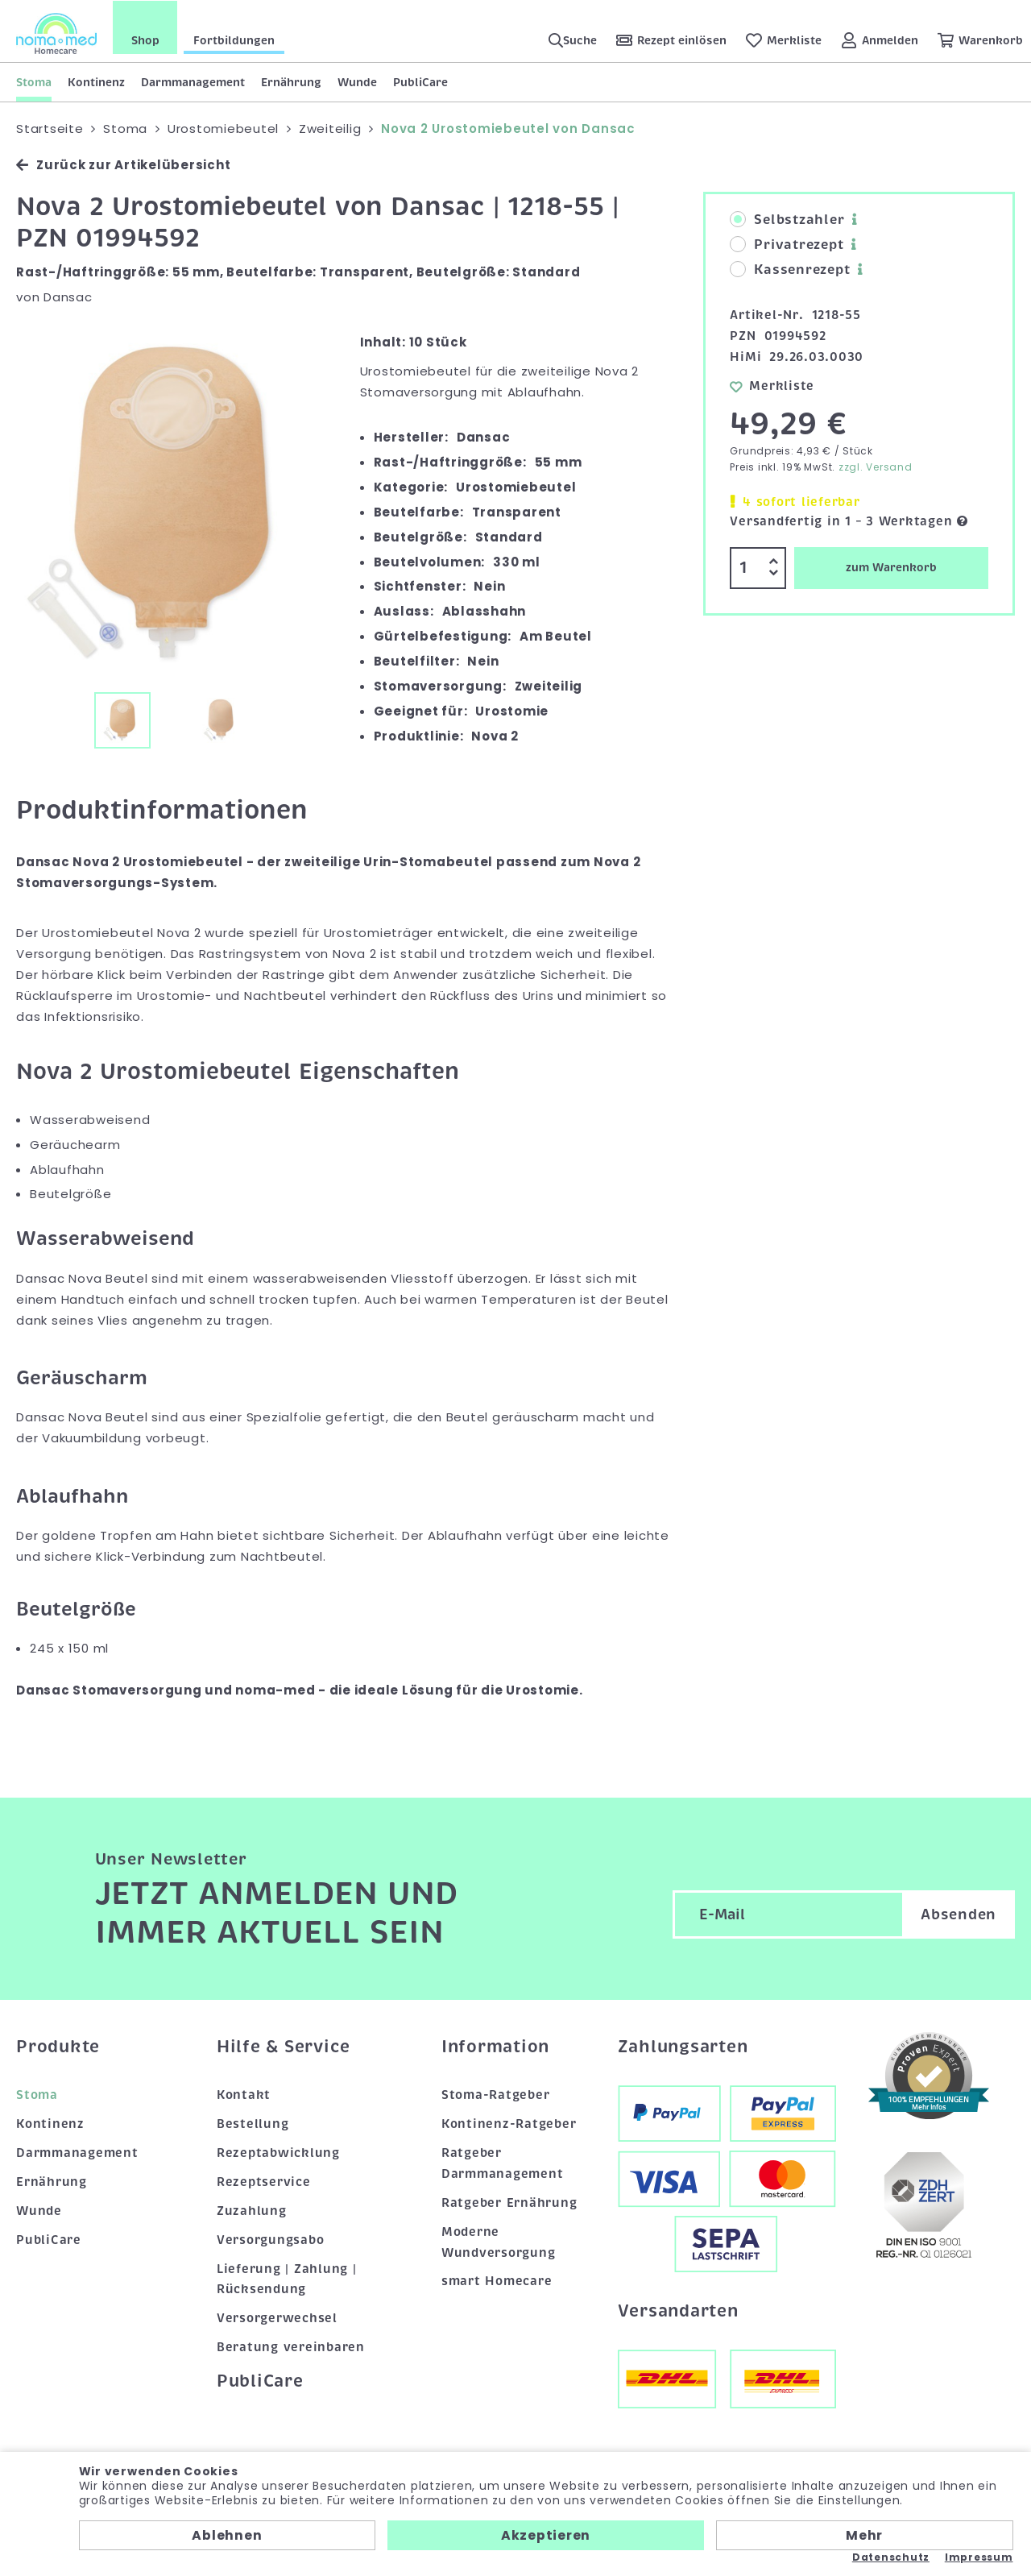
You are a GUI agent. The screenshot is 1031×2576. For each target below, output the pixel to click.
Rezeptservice (264, 2181)
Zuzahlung (252, 2210)
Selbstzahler (787, 220)
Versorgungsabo (271, 2239)
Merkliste (772, 385)
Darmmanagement (193, 81)
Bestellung (253, 2123)
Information (495, 2045)
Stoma (34, 81)
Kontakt (244, 2094)
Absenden (958, 1914)
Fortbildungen (234, 39)
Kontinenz (96, 81)
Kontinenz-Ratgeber (509, 2123)
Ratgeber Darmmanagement (502, 2162)
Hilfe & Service (283, 2045)
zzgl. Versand (875, 467)
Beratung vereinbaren (291, 2347)
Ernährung (291, 81)
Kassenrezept (790, 270)
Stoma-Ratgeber (495, 2094)
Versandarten (678, 2310)
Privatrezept (786, 245)
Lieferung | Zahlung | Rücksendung (287, 2278)
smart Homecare (497, 2281)
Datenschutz (891, 2557)
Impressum (979, 2557)
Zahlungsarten (683, 2045)
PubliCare (420, 81)
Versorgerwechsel (277, 2318)
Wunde (357, 81)
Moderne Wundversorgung (498, 2241)
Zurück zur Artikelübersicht (123, 164)
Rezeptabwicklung (278, 2152)
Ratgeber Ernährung (509, 2202)
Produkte (58, 2045)
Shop (145, 39)
